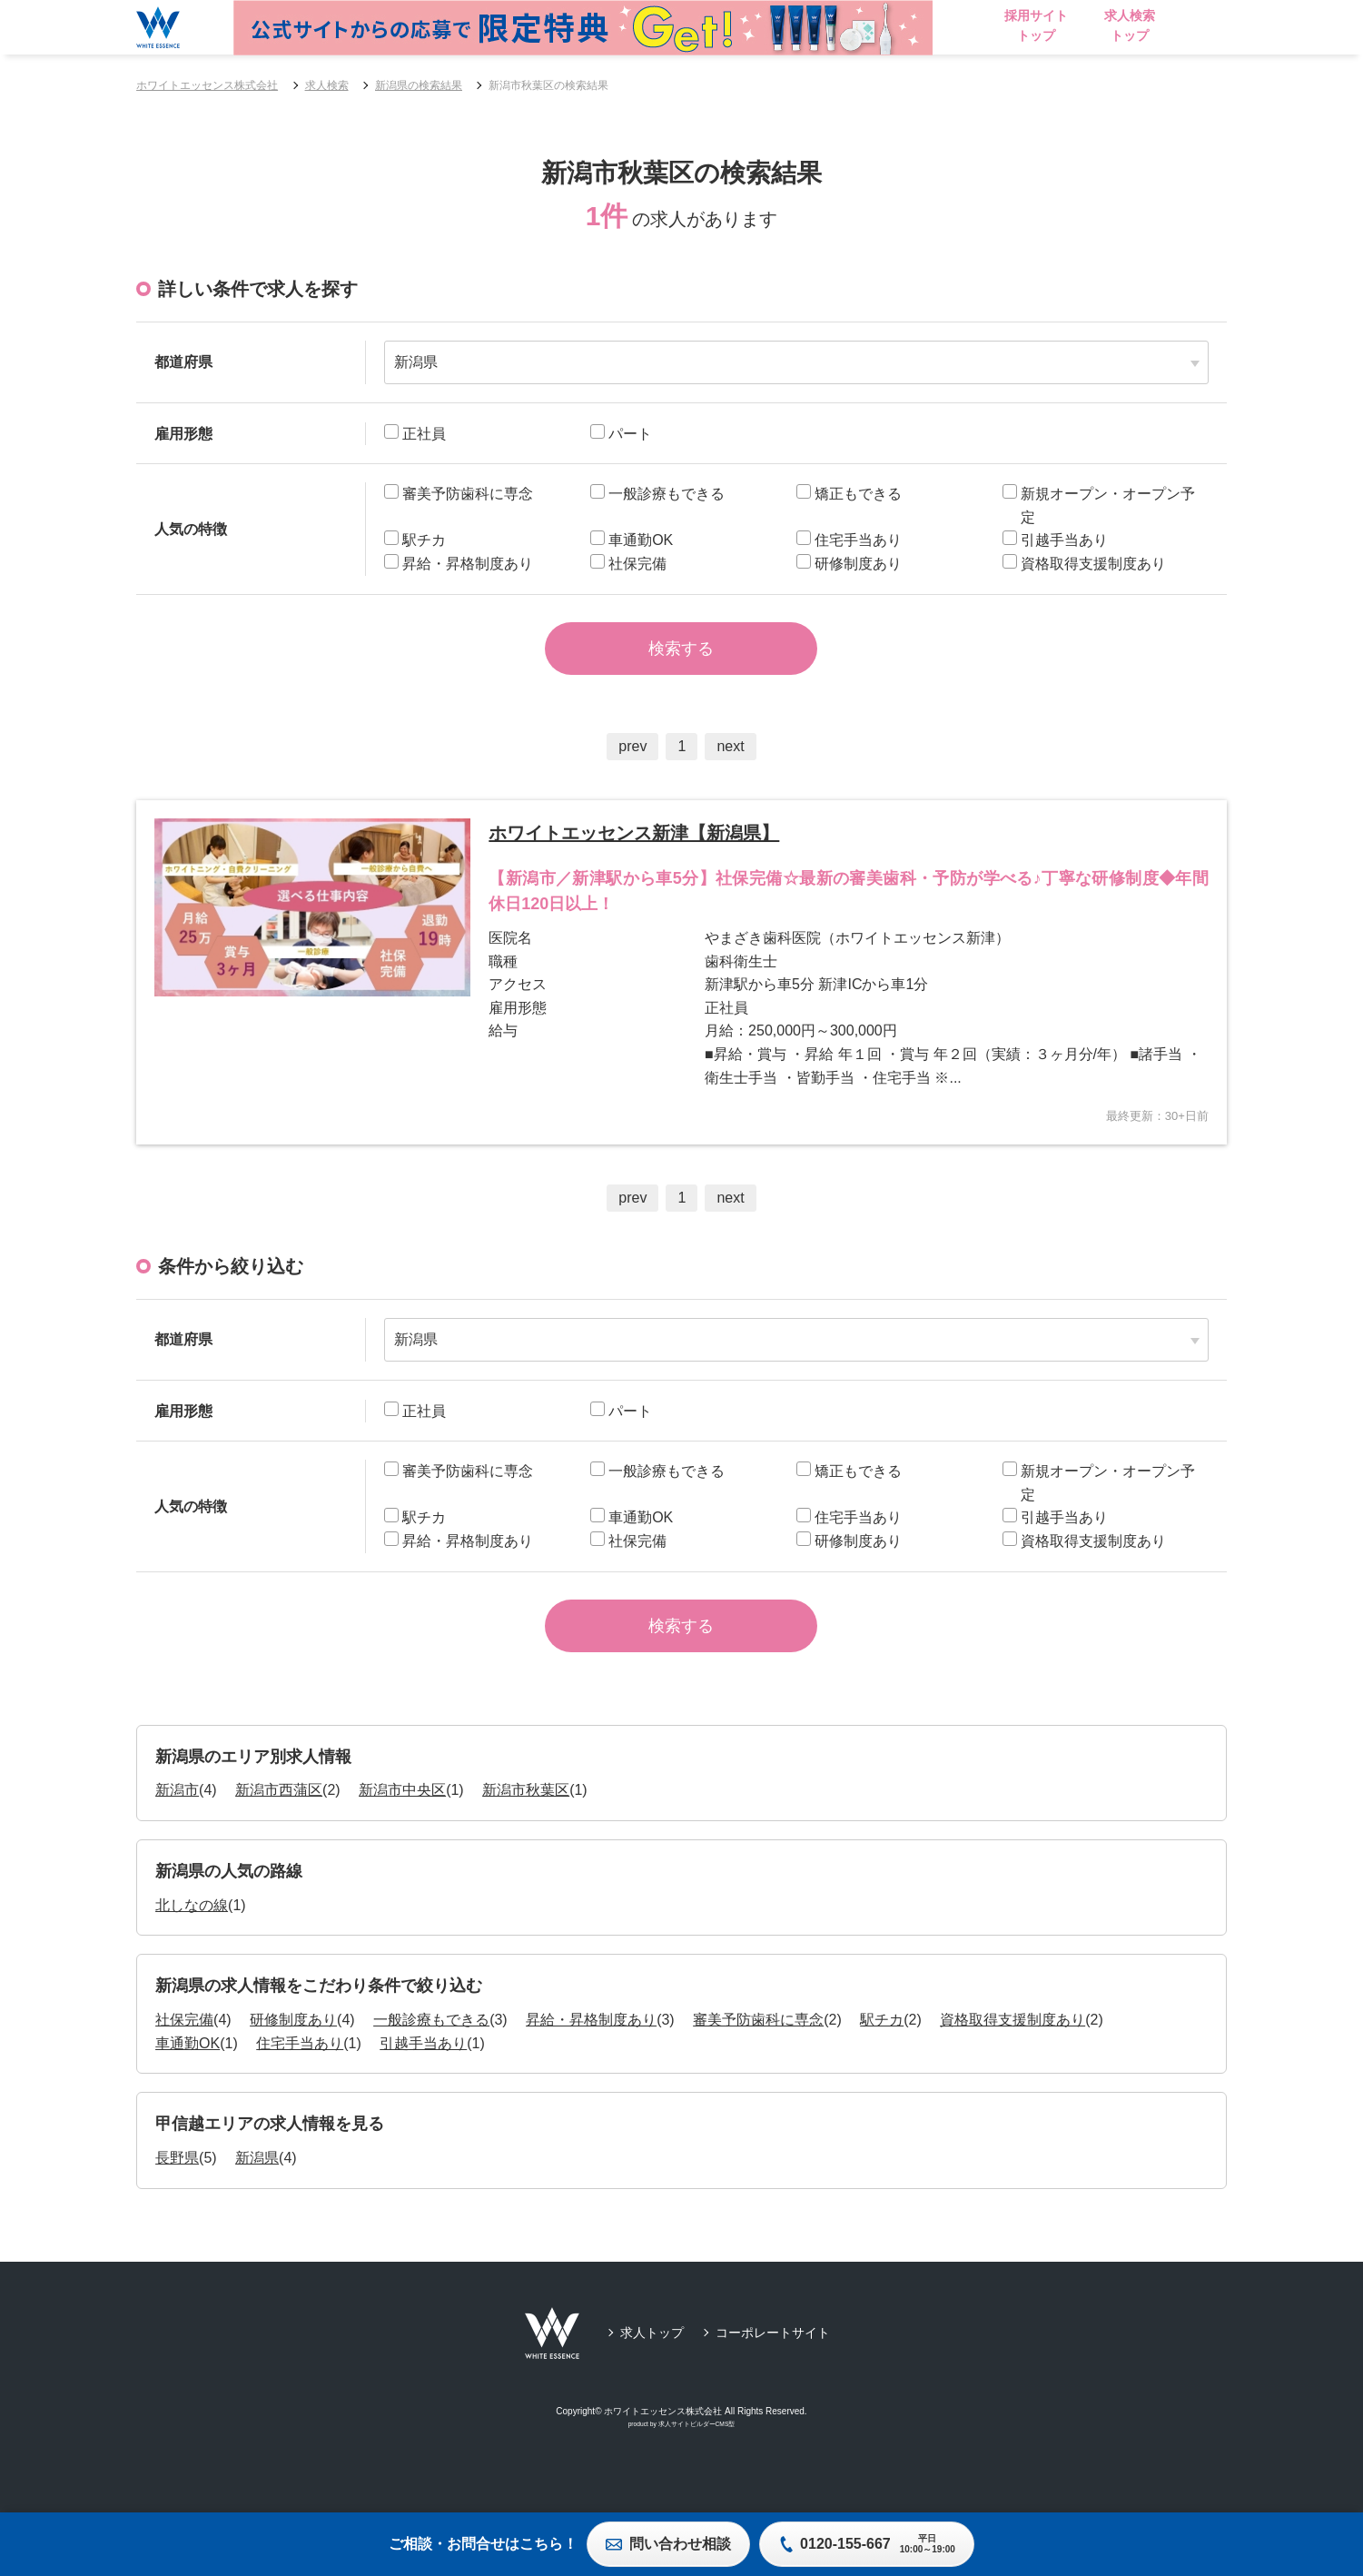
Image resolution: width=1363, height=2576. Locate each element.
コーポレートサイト (773, 2369)
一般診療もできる (431, 2056)
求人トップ (652, 2369)
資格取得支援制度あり (1012, 2056)
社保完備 (184, 2056)
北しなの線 (191, 1941)
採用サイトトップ (1089, 25)
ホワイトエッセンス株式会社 (207, 85)
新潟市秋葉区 (525, 1826)
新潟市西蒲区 (278, 1826)
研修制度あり (293, 2056)
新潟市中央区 (402, 1826)
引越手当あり (423, 2079)
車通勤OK (187, 2079)
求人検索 (327, 85)
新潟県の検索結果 (418, 85)
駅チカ (882, 2056)
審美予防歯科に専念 (758, 2056)
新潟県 (257, 2194)
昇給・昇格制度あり (591, 2056)
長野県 (177, 2194)
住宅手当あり (299, 2079)
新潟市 (177, 1826)
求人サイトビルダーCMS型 (697, 2460)
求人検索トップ (1183, 25)
